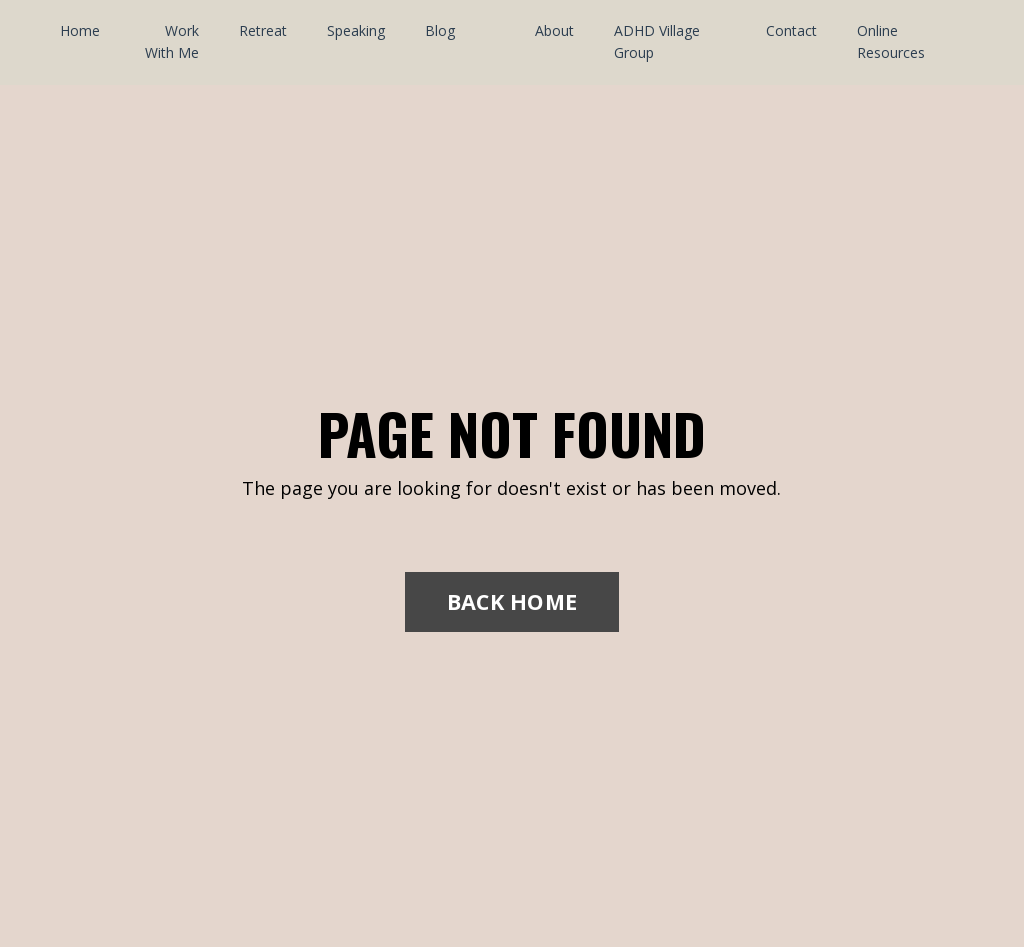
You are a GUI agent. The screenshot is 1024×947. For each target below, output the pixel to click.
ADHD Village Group (657, 41)
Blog (440, 30)
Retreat (263, 30)
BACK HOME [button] (512, 601)
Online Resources (891, 41)
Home (80, 30)
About (554, 30)
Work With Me (172, 41)
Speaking (356, 30)
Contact (791, 30)
